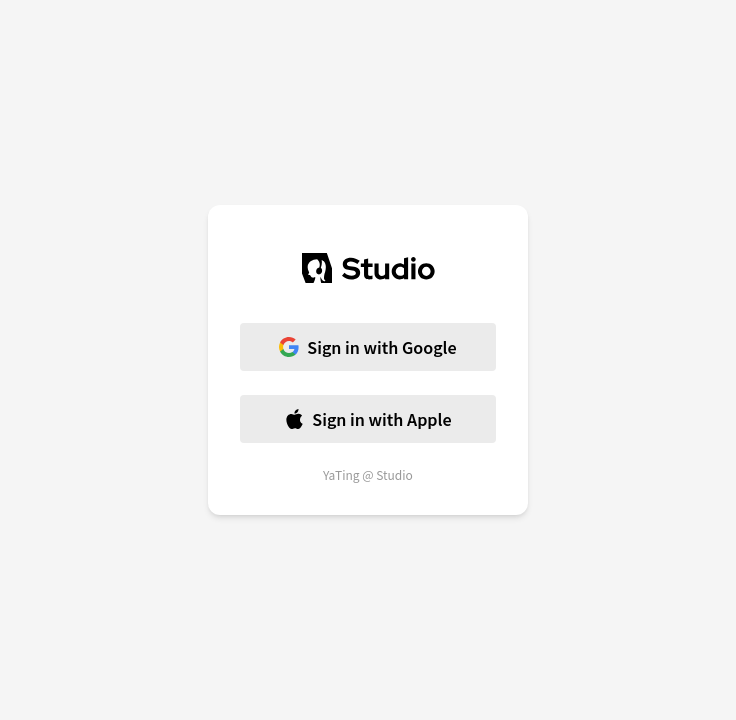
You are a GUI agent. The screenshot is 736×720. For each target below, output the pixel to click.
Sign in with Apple (367, 419)
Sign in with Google (367, 347)
